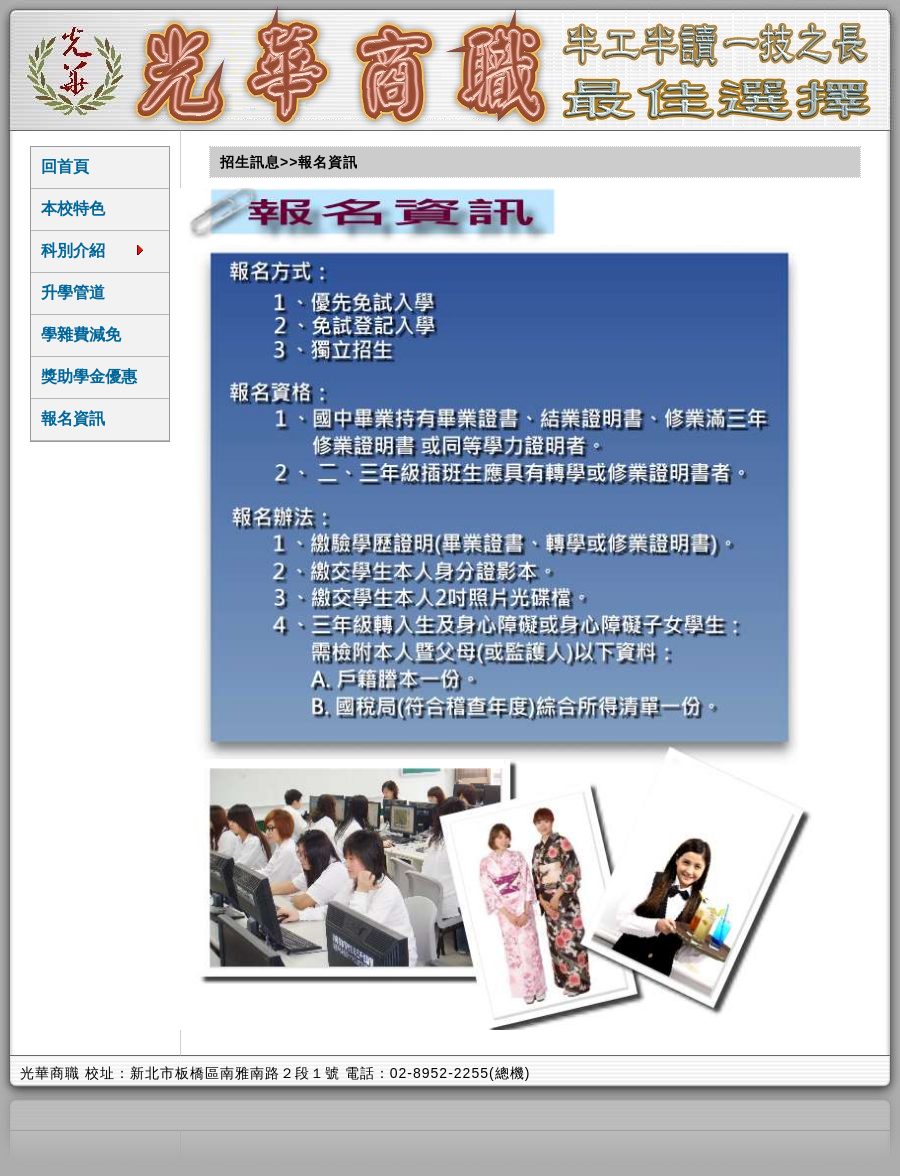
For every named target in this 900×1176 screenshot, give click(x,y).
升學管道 (73, 292)
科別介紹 (93, 250)
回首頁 (65, 166)
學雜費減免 (81, 334)
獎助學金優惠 (89, 376)
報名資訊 (73, 418)
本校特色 (73, 208)
